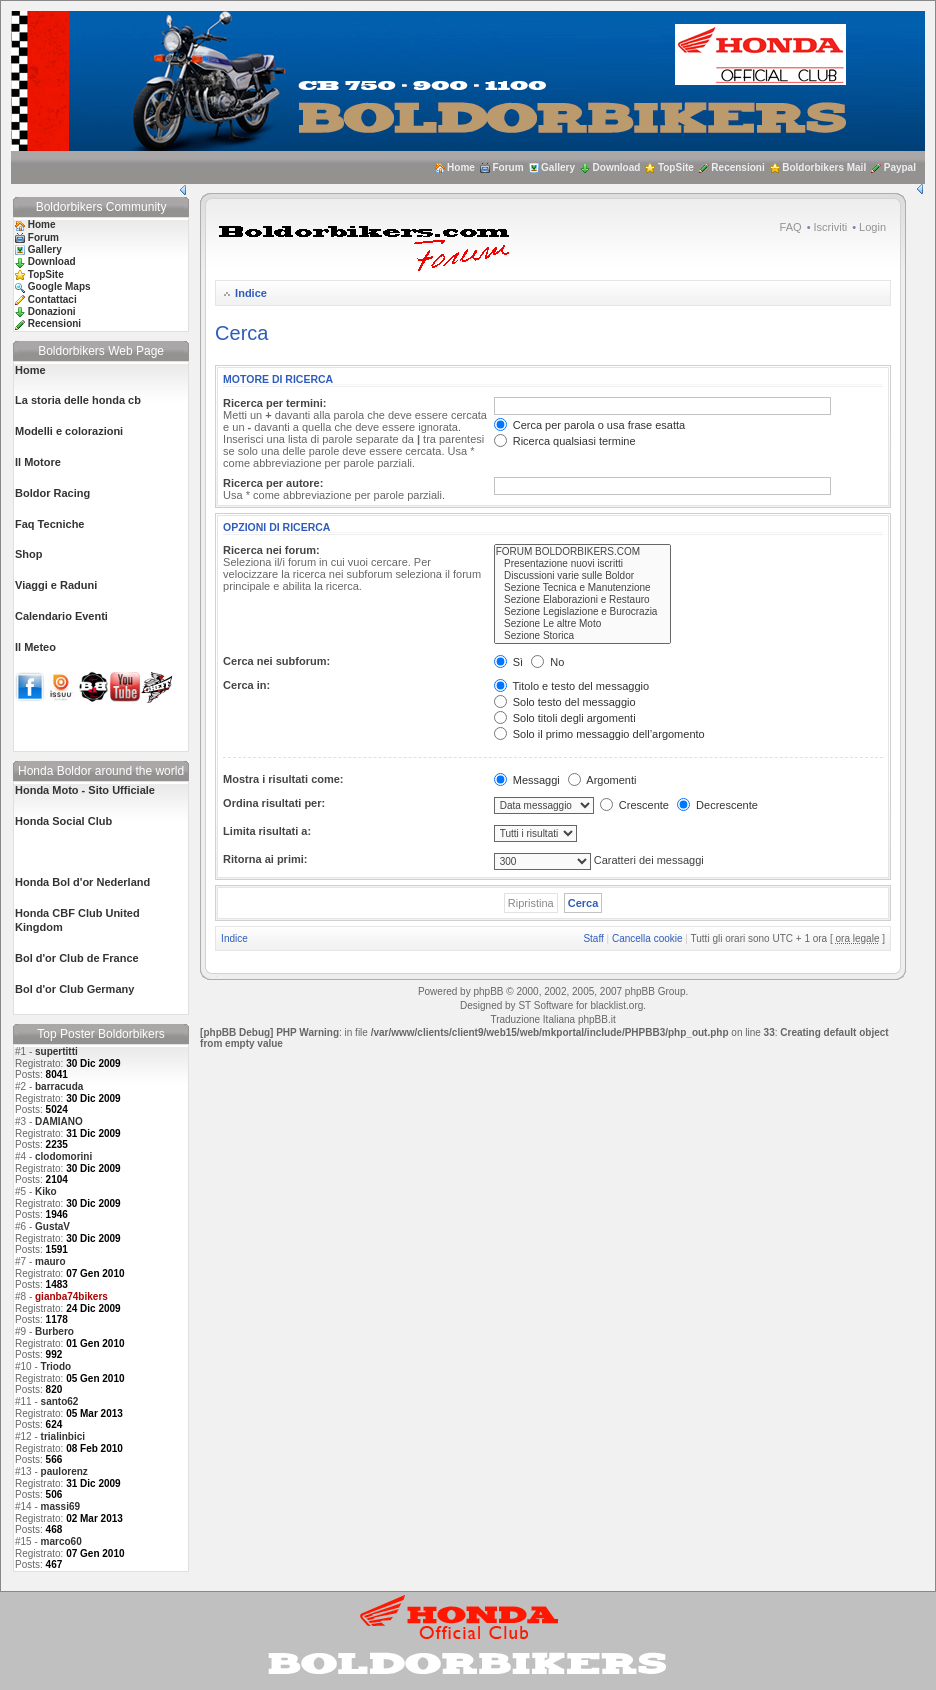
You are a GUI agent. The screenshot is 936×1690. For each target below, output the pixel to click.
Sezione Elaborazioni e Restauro (583, 600)
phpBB (488, 991)
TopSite (676, 167)
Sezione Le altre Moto (583, 624)
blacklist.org (616, 1005)
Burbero (54, 1331)
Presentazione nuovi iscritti (583, 564)
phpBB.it (597, 1019)
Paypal (900, 167)
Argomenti (602, 780)
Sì (508, 662)
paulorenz (64, 1471)
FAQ (791, 227)
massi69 (60, 1506)
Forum (507, 167)
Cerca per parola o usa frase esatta (589, 425)
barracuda (59, 1086)
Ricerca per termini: (274, 403)
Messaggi (527, 780)
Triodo (56, 1366)
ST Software (545, 1005)
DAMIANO (59, 1121)
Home (461, 167)
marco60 (61, 1541)
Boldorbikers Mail (824, 167)
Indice (251, 293)
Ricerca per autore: (273, 483)
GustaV (52, 1226)
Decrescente (717, 805)
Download (617, 167)
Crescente (634, 805)
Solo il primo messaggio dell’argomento (599, 734)
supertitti (56, 1051)
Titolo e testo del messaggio (571, 686)
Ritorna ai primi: (265, 859)
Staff (593, 938)
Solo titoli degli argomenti (565, 718)
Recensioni (737, 167)
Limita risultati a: (267, 831)
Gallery (558, 167)
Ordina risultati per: (274, 803)
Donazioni (52, 311)
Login (872, 227)
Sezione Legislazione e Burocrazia (583, 612)
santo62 (60, 1401)
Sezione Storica (583, 636)
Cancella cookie (647, 938)
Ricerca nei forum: (271, 550)
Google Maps (59, 286)
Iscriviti (831, 227)
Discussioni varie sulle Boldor (583, 576)
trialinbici (63, 1436)
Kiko (46, 1191)
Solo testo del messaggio (565, 702)
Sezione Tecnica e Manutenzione (583, 588)
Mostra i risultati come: (283, 779)
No (547, 662)
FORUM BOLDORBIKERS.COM (583, 552)
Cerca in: (246, 685)
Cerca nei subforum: (276, 661)
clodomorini (63, 1156)
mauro (50, 1261)
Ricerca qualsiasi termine (565, 441)
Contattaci (52, 299)
